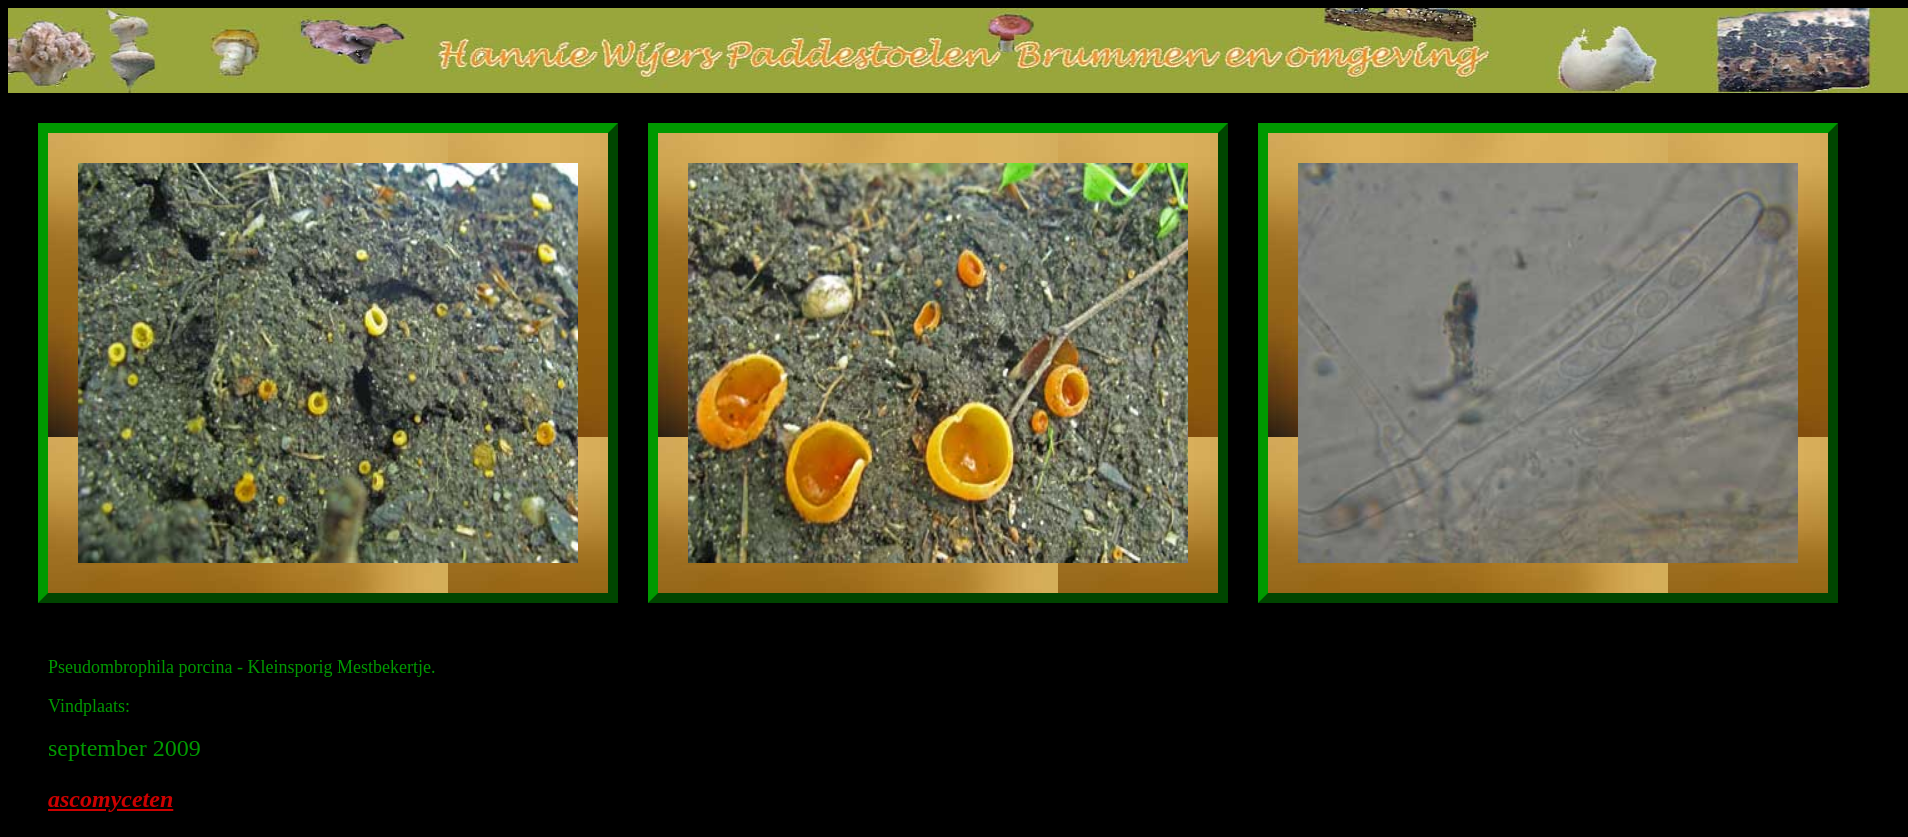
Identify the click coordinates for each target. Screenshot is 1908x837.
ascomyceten (110, 799)
